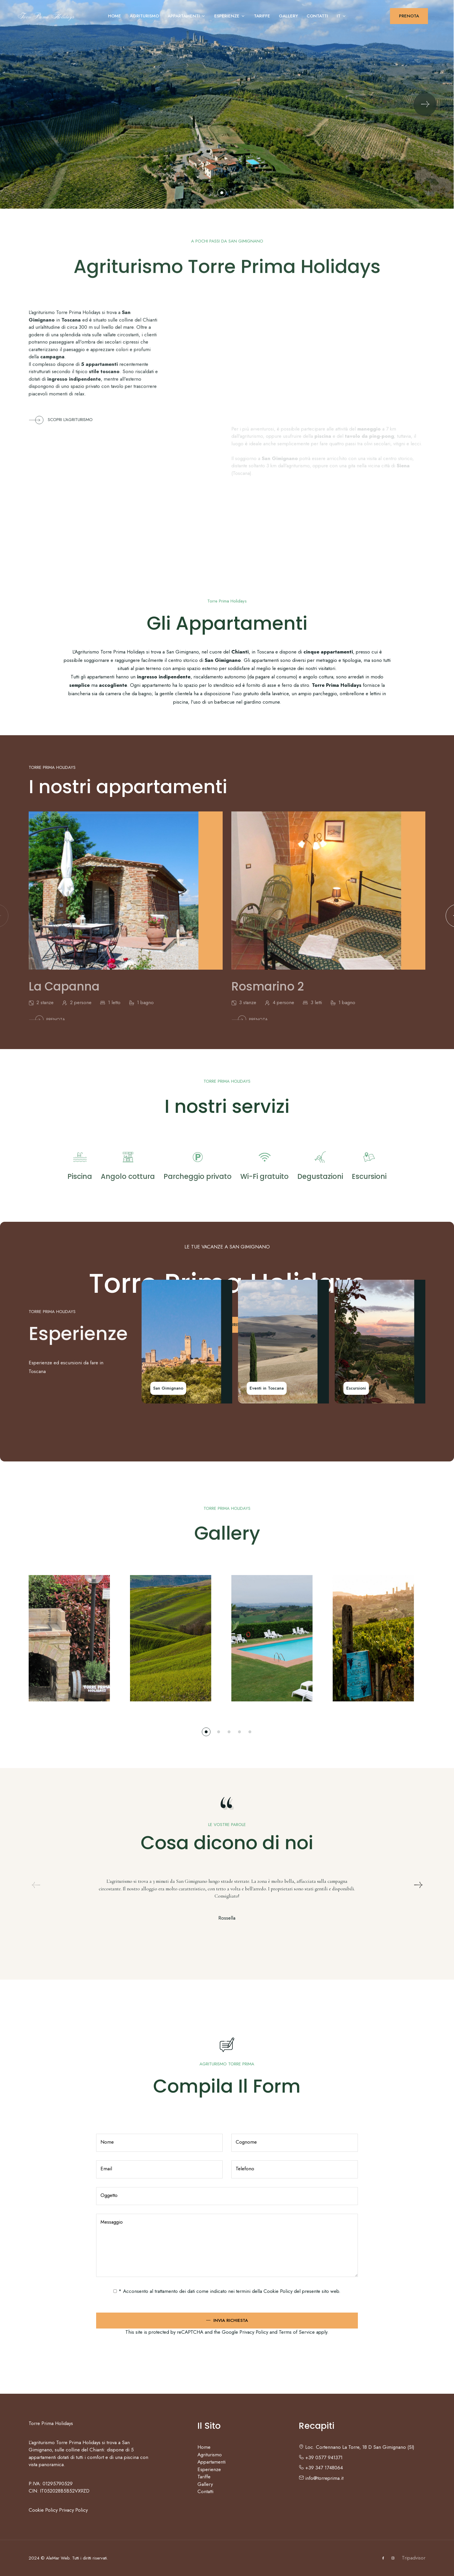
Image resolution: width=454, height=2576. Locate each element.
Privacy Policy (73, 2509)
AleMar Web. (58, 2558)
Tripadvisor (413, 2557)
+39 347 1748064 (321, 2467)
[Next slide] (425, 104)
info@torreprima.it (321, 2478)
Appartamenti (187, 16)
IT (341, 16)
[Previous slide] (29, 104)
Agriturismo (144, 16)
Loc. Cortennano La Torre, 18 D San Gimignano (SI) (356, 2447)
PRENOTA (409, 16)
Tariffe (262, 16)
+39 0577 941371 (321, 2457)
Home (114, 16)
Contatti (317, 16)
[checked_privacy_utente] (115, 2291)
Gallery (288, 16)
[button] (221, 192)
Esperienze (229, 16)
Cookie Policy (277, 2291)
